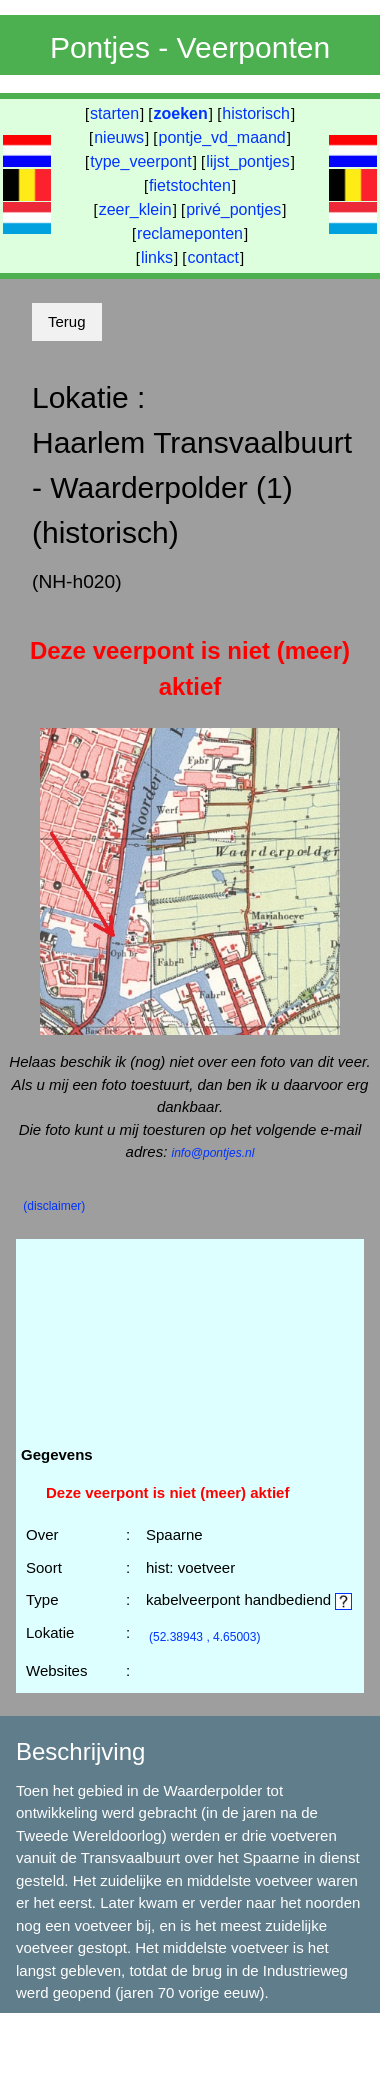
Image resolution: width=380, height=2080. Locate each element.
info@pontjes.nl (212, 1153)
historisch (256, 113)
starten (114, 113)
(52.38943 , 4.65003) (204, 1637)
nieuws (119, 137)
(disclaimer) (54, 1206)
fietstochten (190, 185)
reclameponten (190, 233)
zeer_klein (135, 209)
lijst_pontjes (248, 161)
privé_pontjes (233, 209)
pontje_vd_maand (222, 137)
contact (213, 257)
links (157, 257)
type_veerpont (140, 161)
